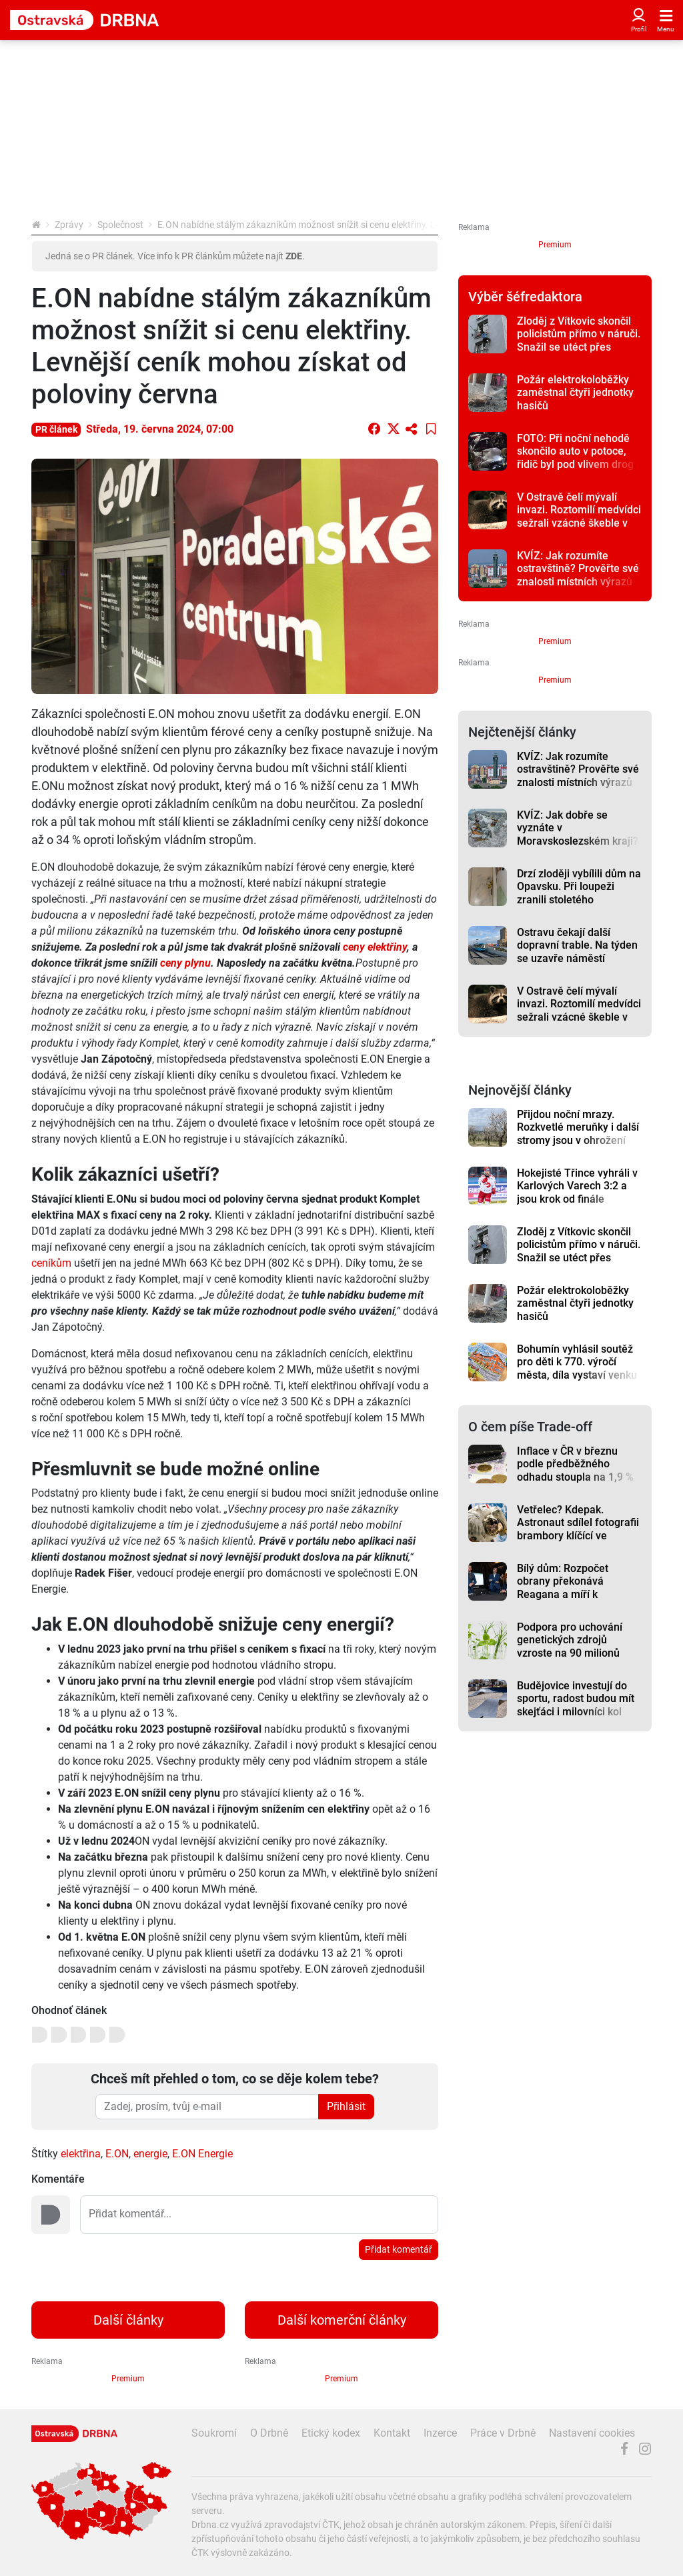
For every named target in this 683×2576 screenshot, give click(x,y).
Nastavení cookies (592, 2433)
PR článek (56, 429)
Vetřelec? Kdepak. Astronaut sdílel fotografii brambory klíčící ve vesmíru (578, 1529)
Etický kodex (330, 2433)
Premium (555, 244)
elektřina (81, 2153)
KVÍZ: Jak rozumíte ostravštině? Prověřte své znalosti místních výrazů (578, 568)
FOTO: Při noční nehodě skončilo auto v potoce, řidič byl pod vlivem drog (575, 451)
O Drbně (269, 2433)
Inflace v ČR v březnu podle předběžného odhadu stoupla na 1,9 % (575, 1464)
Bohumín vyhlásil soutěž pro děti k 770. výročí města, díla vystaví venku (577, 1362)
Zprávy (69, 224)
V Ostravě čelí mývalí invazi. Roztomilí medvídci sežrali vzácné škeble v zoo (579, 516)
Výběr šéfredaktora (525, 297)
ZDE (293, 256)
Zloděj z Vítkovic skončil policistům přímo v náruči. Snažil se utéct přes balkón (578, 340)
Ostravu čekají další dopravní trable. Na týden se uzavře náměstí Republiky (577, 951)
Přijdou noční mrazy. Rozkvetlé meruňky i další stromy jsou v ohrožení (578, 1127)
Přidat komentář (398, 2249)
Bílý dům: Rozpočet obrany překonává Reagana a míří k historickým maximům (570, 1587)
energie (150, 2153)
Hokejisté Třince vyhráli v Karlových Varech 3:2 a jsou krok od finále (577, 1186)
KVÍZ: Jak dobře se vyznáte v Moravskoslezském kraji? (577, 828)
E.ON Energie (202, 2153)
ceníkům (51, 1263)
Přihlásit (346, 2106)
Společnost (120, 224)
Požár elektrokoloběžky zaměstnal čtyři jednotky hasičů (575, 392)
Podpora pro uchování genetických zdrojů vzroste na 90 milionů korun (569, 1646)
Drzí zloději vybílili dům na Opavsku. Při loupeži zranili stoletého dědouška (579, 893)
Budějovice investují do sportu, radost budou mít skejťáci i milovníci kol (575, 1698)
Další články (128, 2320)
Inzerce (440, 2433)
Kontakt (392, 2433)
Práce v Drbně (503, 2433)
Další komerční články (341, 2320)
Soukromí (214, 2433)
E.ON (117, 2153)
